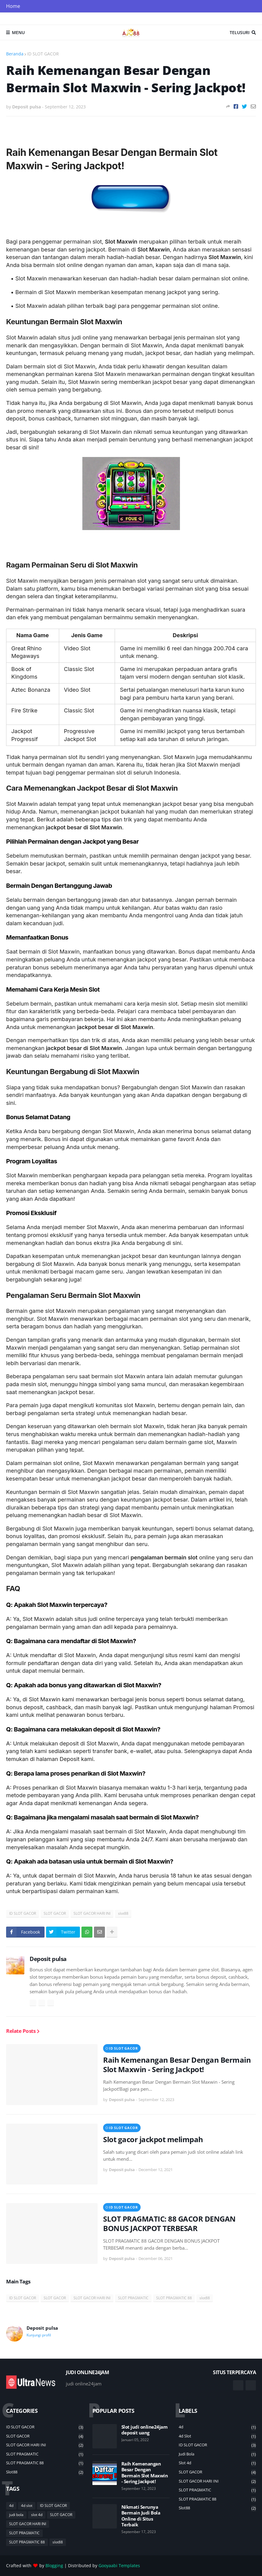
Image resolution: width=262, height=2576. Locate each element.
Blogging (54, 2565)
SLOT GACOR (55, 1913)
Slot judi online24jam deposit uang (144, 2430)
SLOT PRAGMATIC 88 (174, 2297)
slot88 (123, 1913)
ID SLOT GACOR (43, 54)
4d (11, 2505)
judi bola (16, 2514)
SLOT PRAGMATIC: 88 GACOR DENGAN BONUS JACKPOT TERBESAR (169, 2223)
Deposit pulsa (48, 1959)
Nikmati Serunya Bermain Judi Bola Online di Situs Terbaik (140, 2516)
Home (13, 6)
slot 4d (36, 2514)
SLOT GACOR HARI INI (92, 1913)
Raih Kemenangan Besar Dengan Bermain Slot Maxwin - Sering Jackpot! (177, 2064)
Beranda (14, 54)
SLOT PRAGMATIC (133, 2297)
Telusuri (239, 32)
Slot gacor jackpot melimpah (153, 2139)
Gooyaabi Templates (119, 2565)
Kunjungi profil (39, 2335)
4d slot (26, 2505)
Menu (18, 32)
